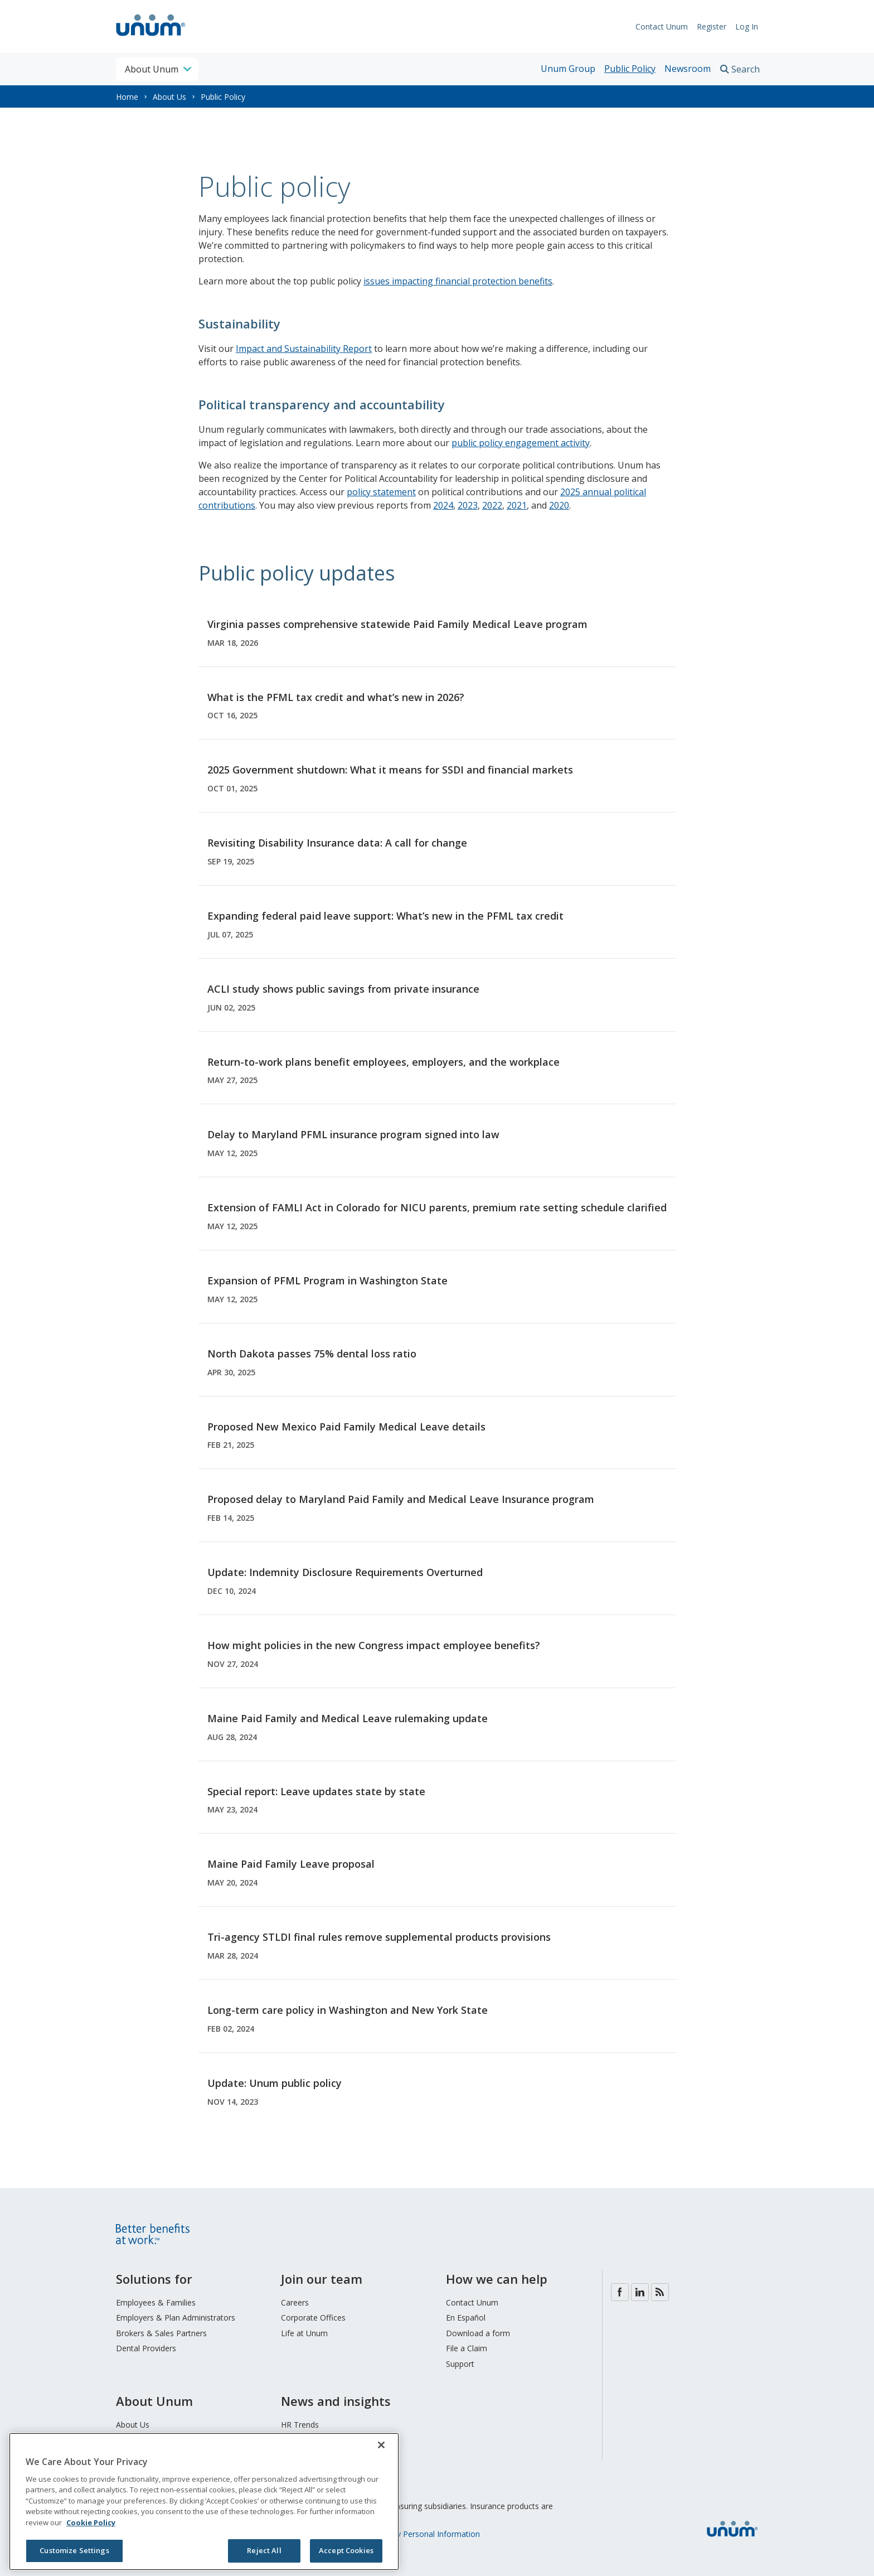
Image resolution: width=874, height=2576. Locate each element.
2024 (443, 505)
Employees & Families (156, 2302)
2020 (559, 505)
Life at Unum (304, 2333)
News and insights (336, 2401)
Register (711, 26)
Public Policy (630, 68)
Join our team (321, 2278)
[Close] (381, 2445)
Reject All (264, 2550)
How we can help (496, 2278)
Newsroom (687, 68)
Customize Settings (74, 2550)
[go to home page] (151, 37)
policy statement (381, 492)
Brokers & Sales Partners (161, 2333)
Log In (746, 26)
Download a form (478, 2333)
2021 (517, 505)
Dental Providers (146, 2348)
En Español (465, 2317)
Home (127, 96)
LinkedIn (640, 2292)
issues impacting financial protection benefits (457, 281)
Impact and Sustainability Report (304, 348)
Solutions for (154, 2278)
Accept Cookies (346, 2550)
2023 (468, 505)
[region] (204, 2501)
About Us (169, 96)
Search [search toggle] (745, 69)
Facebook (620, 2292)
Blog (660, 2292)
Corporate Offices (313, 2317)
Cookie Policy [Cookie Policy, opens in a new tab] (90, 2522)
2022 (492, 505)
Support (460, 2363)
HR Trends (300, 2424)
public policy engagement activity (520, 443)
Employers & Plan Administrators (175, 2317)
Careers (295, 2302)
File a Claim (466, 2348)
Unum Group (568, 68)
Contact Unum (661, 26)
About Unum (154, 2401)
